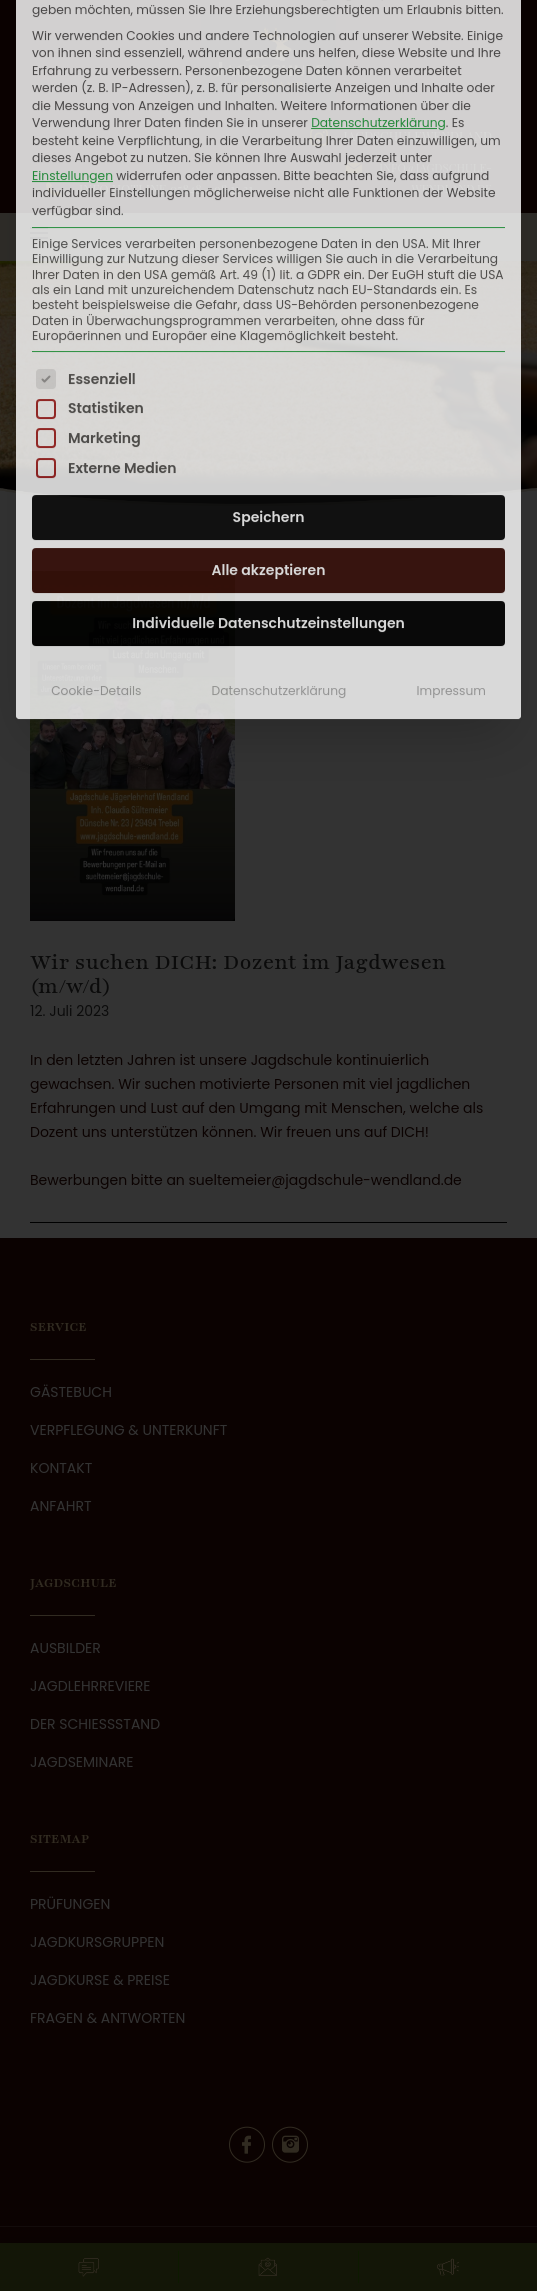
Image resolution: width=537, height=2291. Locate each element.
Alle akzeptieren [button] (269, 386)
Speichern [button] (269, 333)
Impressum (451, 506)
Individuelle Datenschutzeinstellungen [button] (268, 439)
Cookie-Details (96, 506)
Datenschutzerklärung (279, 506)
